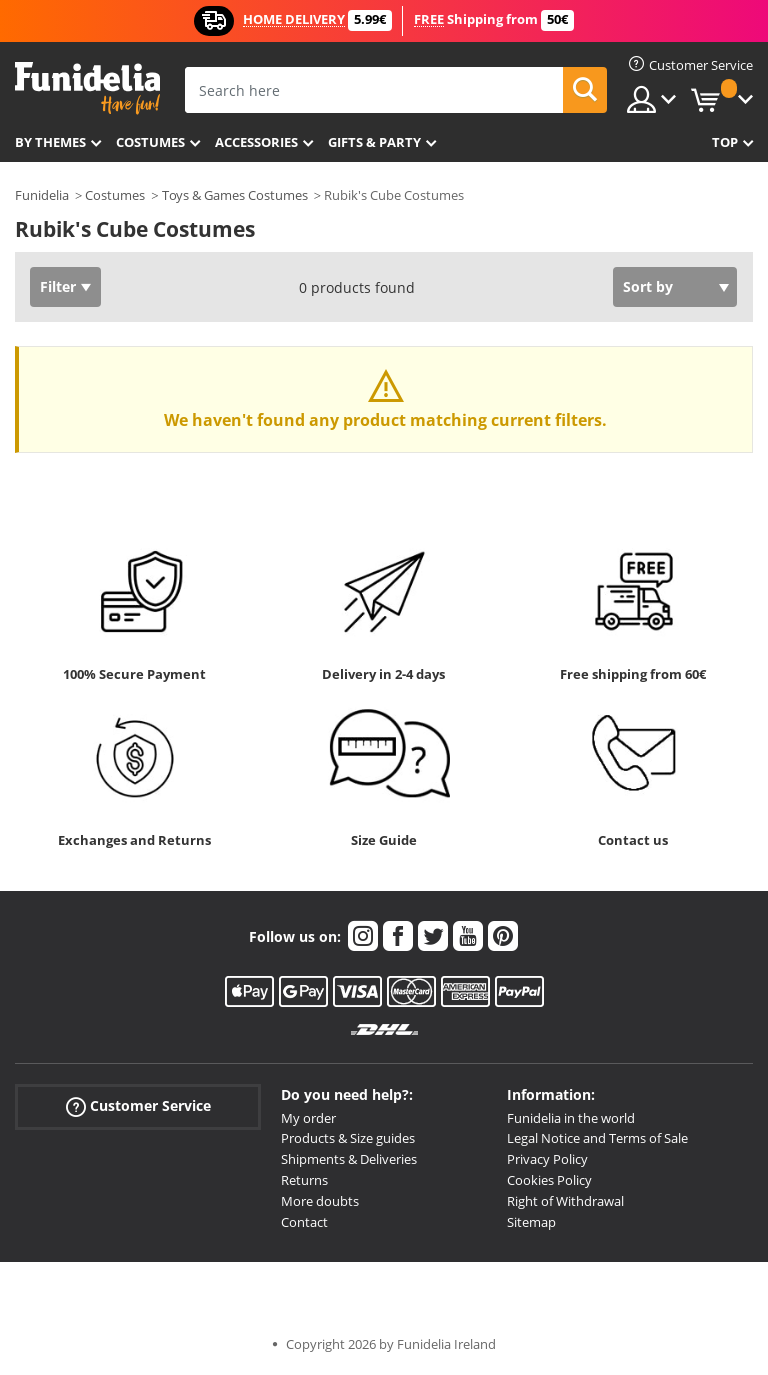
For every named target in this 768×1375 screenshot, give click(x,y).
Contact (304, 1222)
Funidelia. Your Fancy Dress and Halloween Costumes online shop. (87, 88)
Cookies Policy (549, 1180)
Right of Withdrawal (565, 1201)
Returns (304, 1180)
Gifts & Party (374, 142)
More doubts (320, 1201)
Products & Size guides (348, 1138)
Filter (58, 286)
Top (725, 142)
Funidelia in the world (571, 1118)
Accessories (256, 142)
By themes (50, 142)
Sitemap (531, 1222)
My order (308, 1118)
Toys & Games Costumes (235, 195)
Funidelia (42, 195)
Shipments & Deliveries (349, 1159)
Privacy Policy (547, 1159)
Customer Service (138, 1105)
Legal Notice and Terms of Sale (597, 1138)
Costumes (150, 142)
